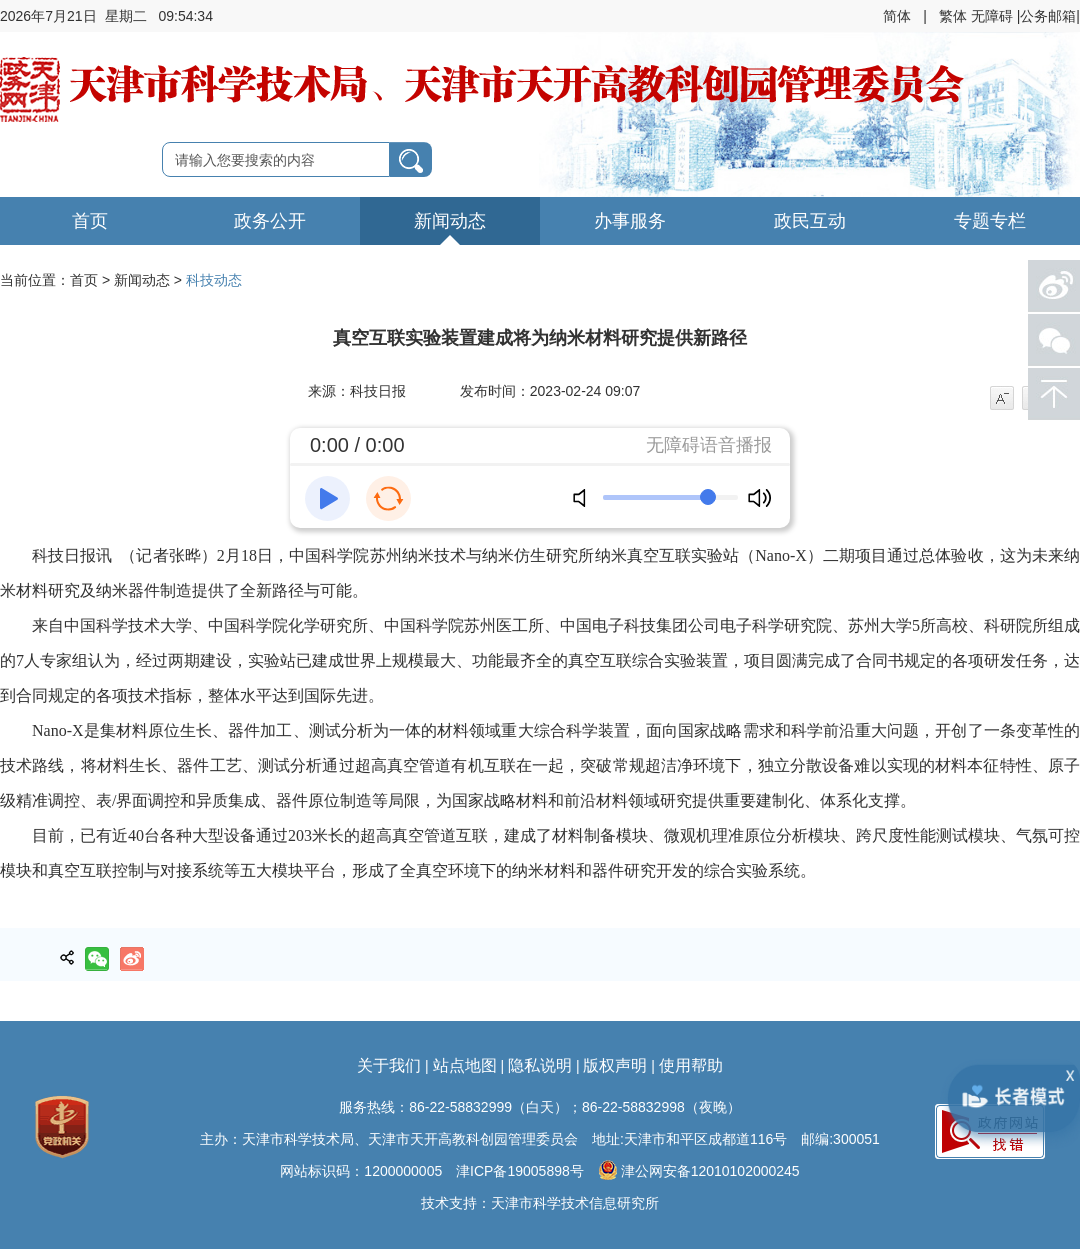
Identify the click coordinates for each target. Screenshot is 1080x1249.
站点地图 (465, 1065)
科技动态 (214, 280)
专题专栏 (990, 221)
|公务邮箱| (1048, 16)
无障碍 (992, 16)
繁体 (953, 16)
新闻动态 (450, 221)
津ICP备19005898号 (520, 1171)
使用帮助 (691, 1065)
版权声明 (615, 1065)
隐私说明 (540, 1065)
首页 (90, 221)
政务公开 (270, 221)
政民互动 (810, 221)
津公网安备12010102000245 (699, 1170)
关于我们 (389, 1065)
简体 (897, 16)
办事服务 (630, 221)
